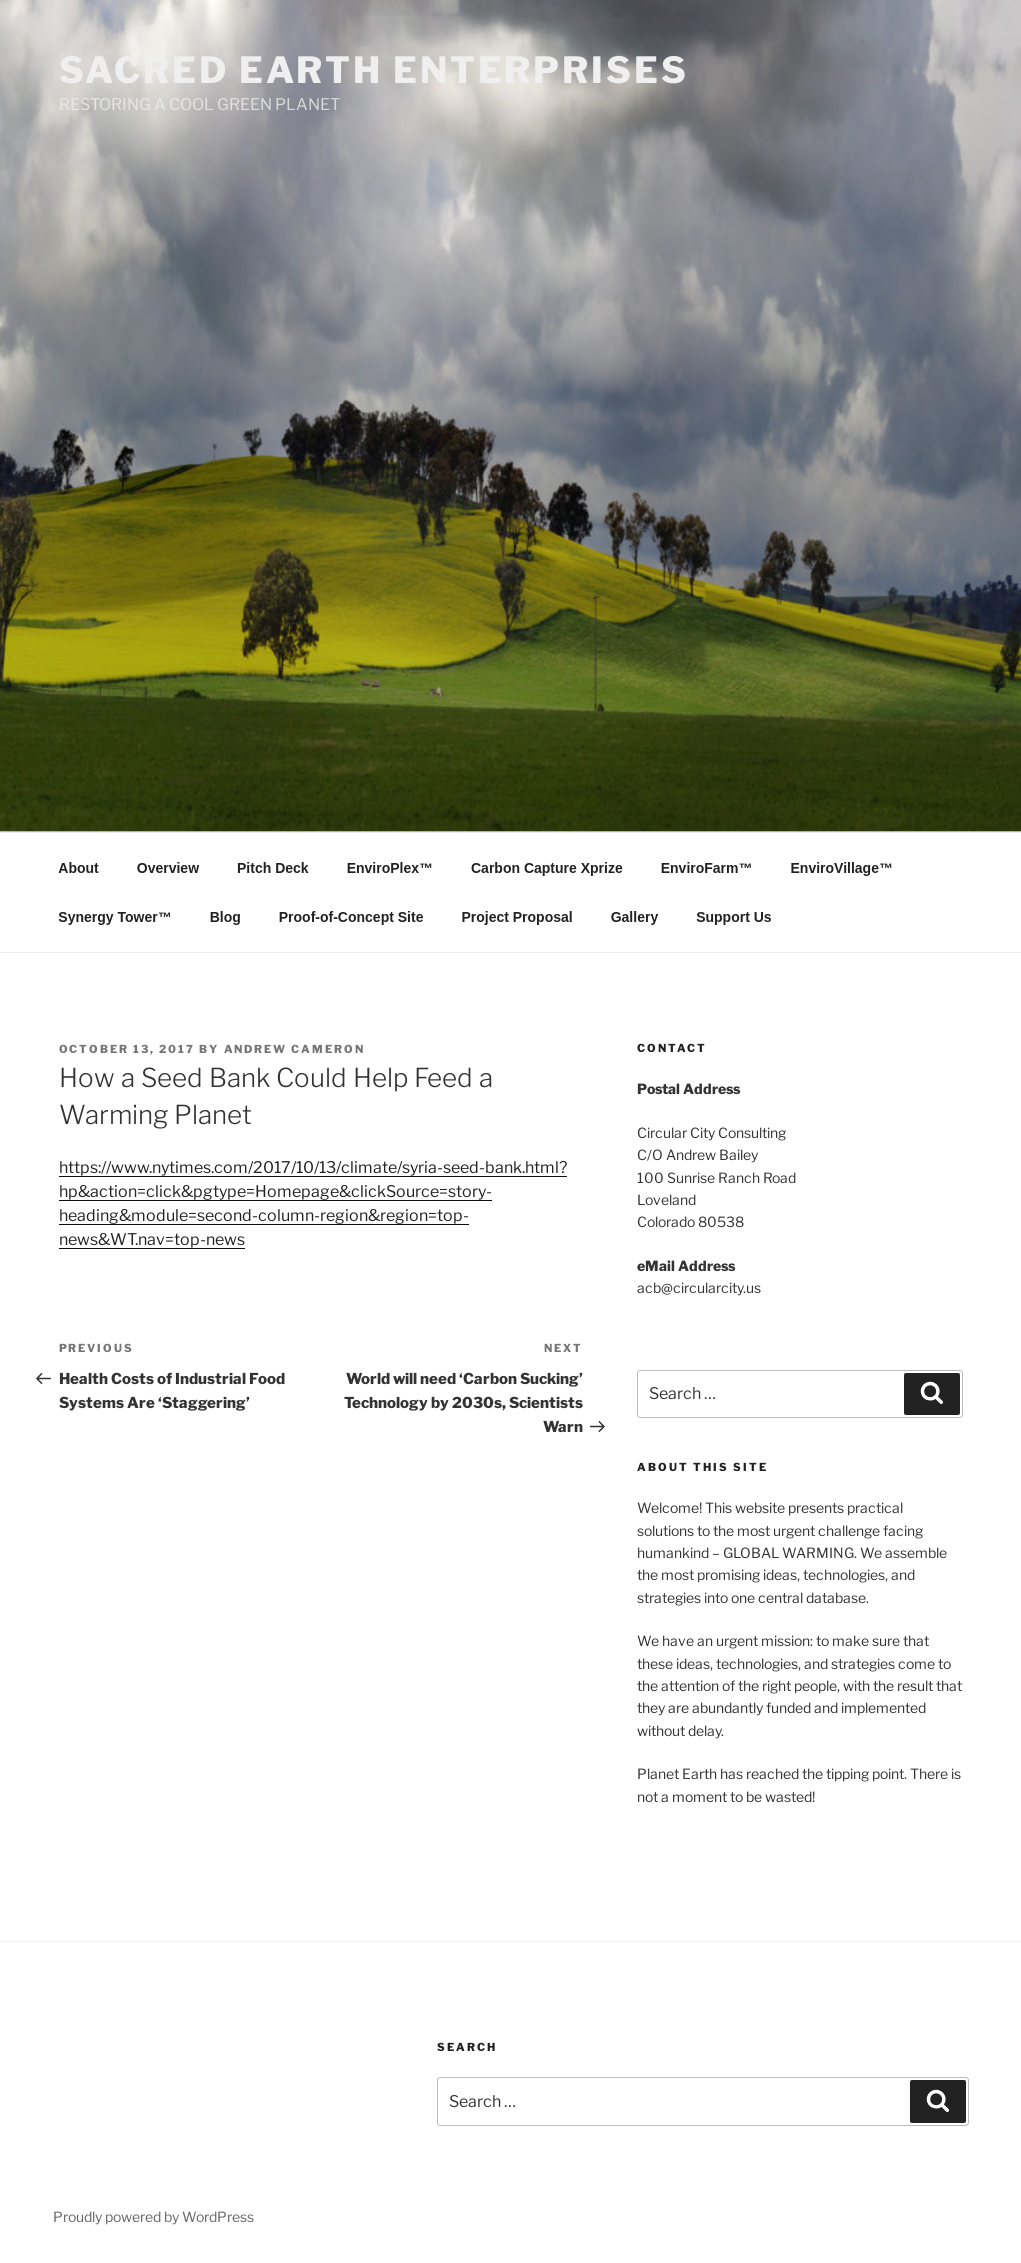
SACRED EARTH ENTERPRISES (374, 70)
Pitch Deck (273, 868)
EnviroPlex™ (390, 868)
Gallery (634, 917)
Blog (225, 917)
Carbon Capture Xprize (547, 868)
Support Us (733, 917)
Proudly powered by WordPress (153, 2216)
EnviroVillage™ (842, 868)
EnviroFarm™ (707, 868)
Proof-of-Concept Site (351, 917)
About (78, 868)
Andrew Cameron (295, 1049)
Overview (168, 868)
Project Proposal (516, 917)
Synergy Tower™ (114, 917)
